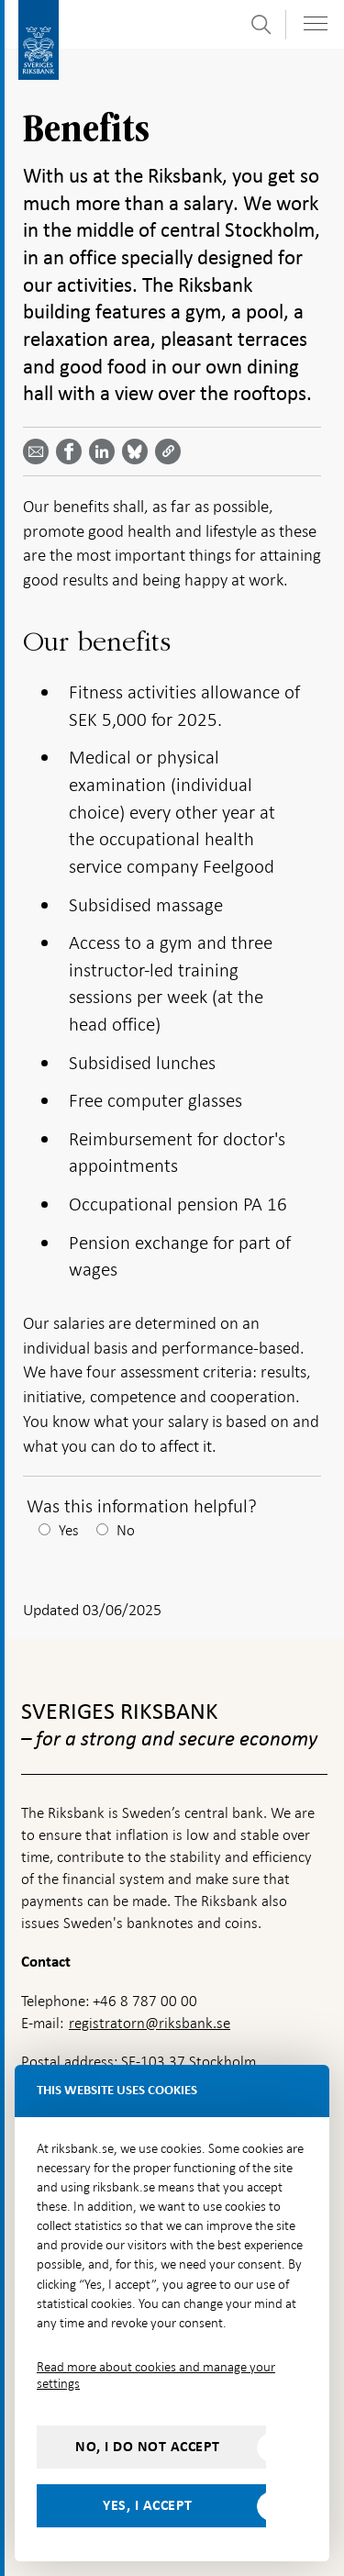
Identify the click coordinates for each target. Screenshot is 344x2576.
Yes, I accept (148, 2505)
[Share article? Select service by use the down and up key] (105, 451)
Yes (69, 1530)
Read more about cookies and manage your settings (156, 2375)
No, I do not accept (147, 2446)
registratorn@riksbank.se (149, 2023)
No (126, 1530)
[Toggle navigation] (315, 23)
